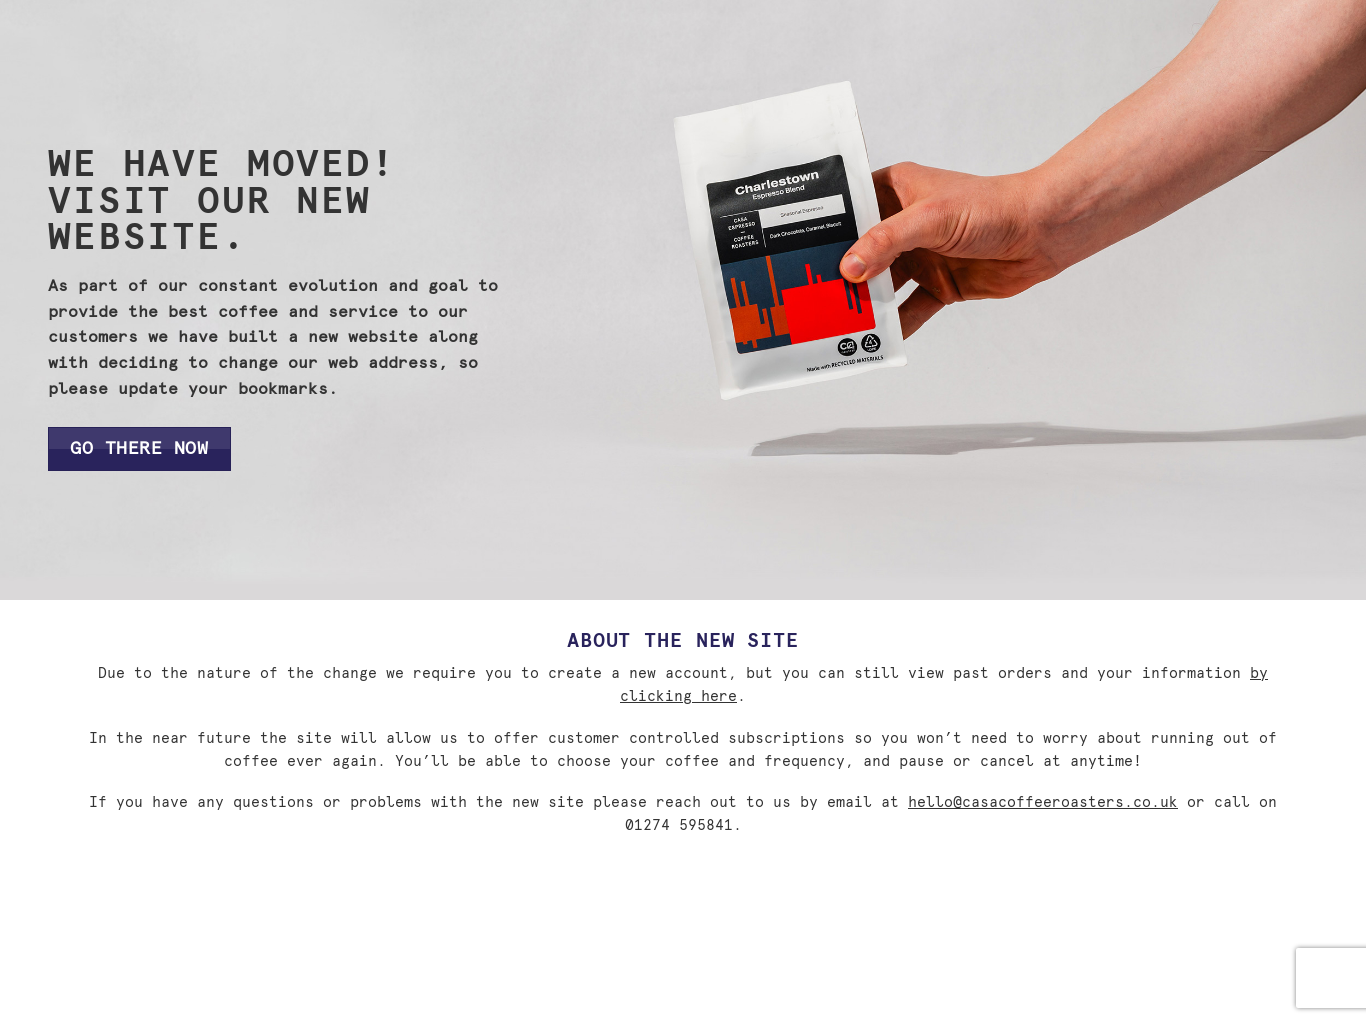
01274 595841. (683, 826)
